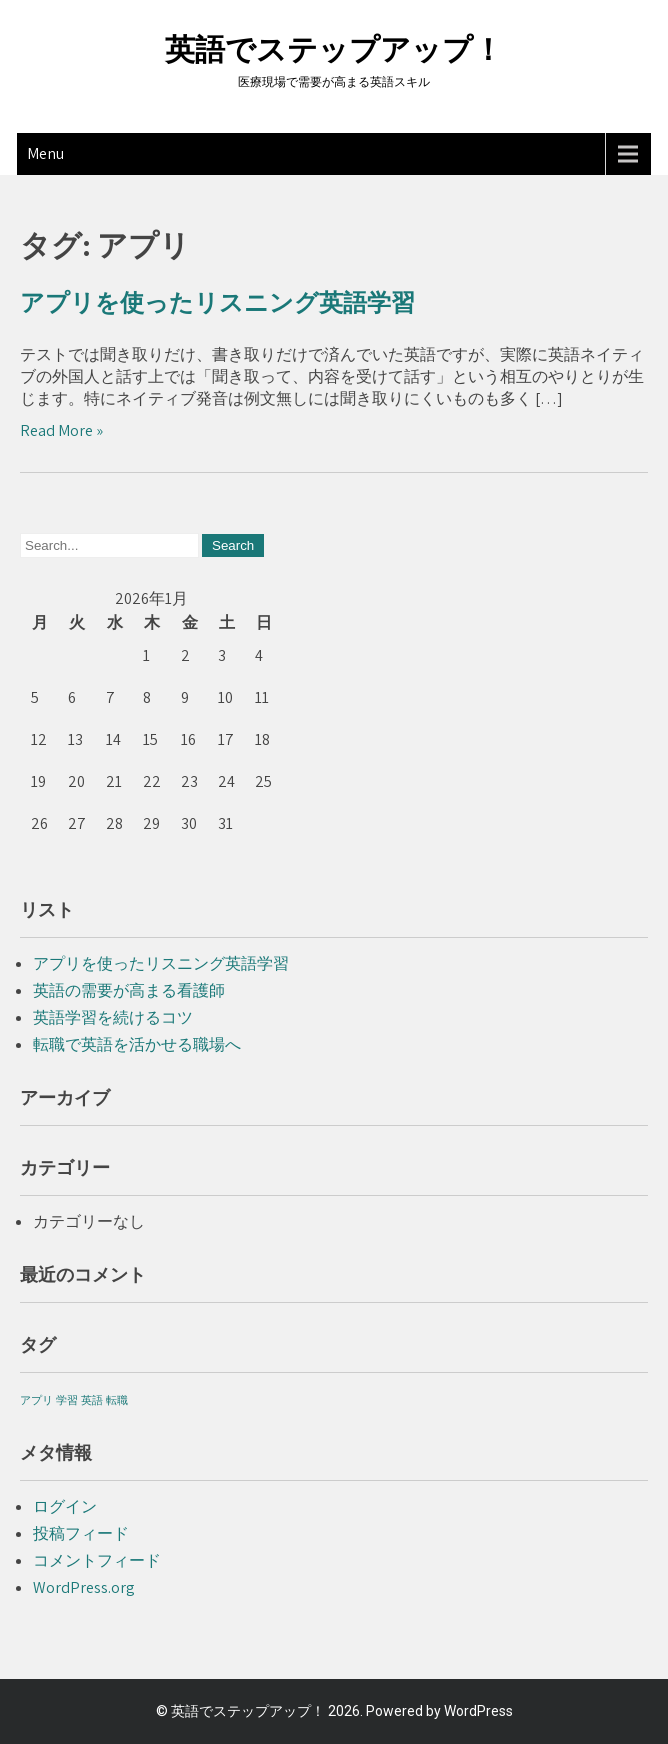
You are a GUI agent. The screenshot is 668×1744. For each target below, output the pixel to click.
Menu (45, 153)
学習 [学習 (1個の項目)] (67, 1400)
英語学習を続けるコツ (113, 1017)
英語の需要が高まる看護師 (129, 990)
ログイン (65, 1506)
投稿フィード (81, 1533)
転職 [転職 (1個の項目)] (117, 1400)
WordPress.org (84, 1587)
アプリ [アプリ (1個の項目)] (36, 1400)
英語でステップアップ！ (334, 49)
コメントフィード (97, 1560)
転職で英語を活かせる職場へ (137, 1044)
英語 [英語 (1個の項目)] (92, 1400)
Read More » (61, 430)
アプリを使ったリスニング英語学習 (217, 303)
